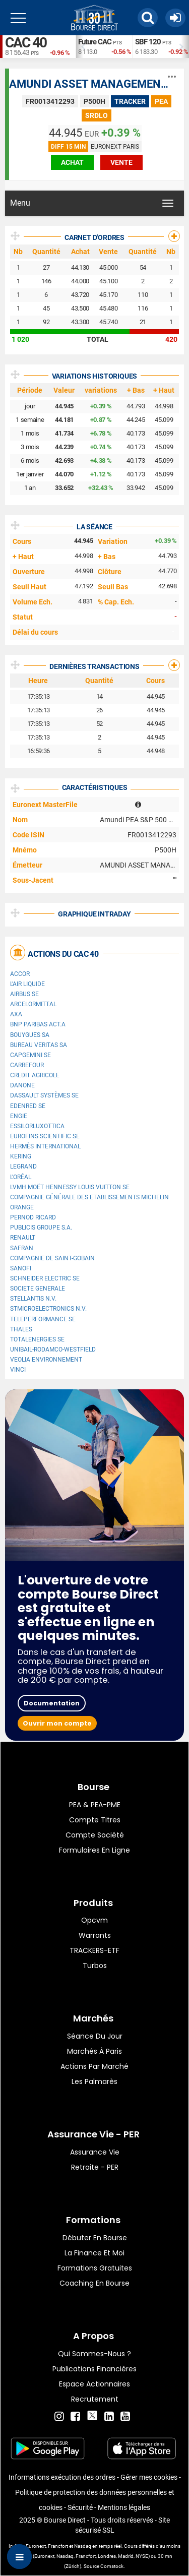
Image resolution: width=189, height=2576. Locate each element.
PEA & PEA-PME (94, 1805)
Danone (22, 1085)
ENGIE (18, 1116)
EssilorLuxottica (37, 1126)
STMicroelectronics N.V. (48, 1308)
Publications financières (94, 2369)
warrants (95, 1935)
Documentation (52, 1703)
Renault (22, 1237)
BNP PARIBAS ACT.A (38, 1024)
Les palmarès (94, 2081)
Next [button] (184, 47)
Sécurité (80, 2507)
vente (121, 162)
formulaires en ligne (94, 1850)
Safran (21, 1248)
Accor (20, 973)
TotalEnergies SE (37, 1339)
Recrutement (94, 2399)
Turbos (95, 1965)
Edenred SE (27, 1106)
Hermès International (45, 1146)
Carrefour (27, 1065)
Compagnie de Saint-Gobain (52, 1258)
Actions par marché (94, 2066)
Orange (22, 1207)
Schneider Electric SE (45, 1278)
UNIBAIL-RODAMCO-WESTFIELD (53, 1349)
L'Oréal (20, 1177)
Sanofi (20, 1268)
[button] (148, 17)
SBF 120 (148, 41)
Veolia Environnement (46, 1359)
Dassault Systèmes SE (44, 1095)
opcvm (94, 1920)
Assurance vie (94, 2152)
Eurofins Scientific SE (45, 1136)
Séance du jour (94, 2036)
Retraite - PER (94, 2167)
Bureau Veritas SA (38, 1045)
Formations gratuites (94, 2268)
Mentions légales (124, 2507)
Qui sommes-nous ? (94, 2354)
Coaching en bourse (94, 2283)
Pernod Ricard (33, 1217)
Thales (21, 1329)
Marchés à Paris (94, 2051)
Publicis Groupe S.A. (41, 1227)
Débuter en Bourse (94, 2238)
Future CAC (94, 41)
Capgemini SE (30, 1055)
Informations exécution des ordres (62, 2477)
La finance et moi (94, 2253)
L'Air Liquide (27, 984)
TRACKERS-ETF (94, 1950)
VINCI (18, 1369)
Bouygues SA (29, 1034)
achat (72, 162)
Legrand (23, 1166)
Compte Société (95, 1835)
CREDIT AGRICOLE (34, 1075)
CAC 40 (25, 42)
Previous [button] (81, 47)
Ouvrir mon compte (57, 1723)
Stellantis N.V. (33, 1298)
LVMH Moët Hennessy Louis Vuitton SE (70, 1187)
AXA (16, 1014)
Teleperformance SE (43, 1319)
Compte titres (94, 1820)
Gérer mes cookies (148, 2477)
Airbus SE (24, 994)
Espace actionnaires (94, 2384)
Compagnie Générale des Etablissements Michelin (89, 1197)
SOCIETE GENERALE (37, 1288)
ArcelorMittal (33, 1004)
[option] (104, 46)
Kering (20, 1156)
